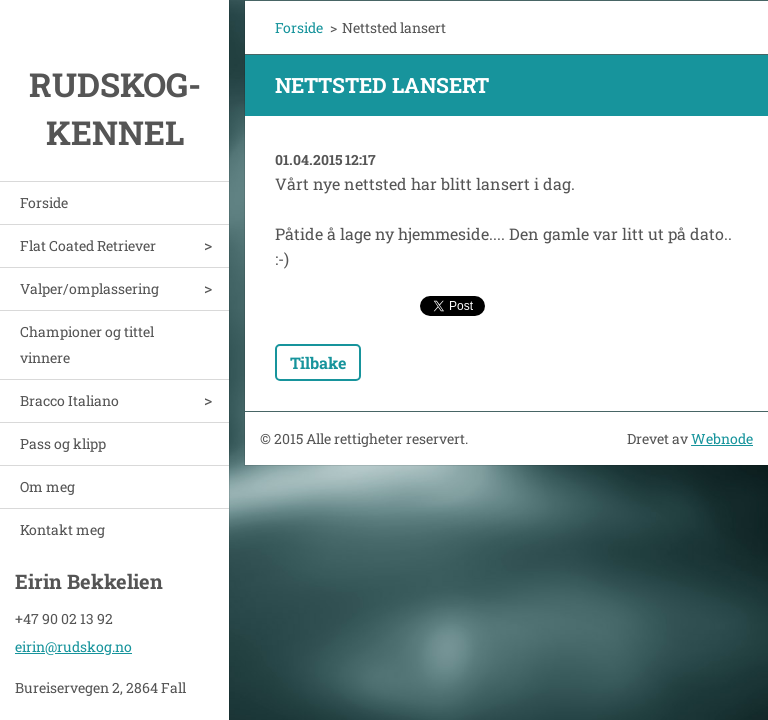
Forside (44, 202)
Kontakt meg (62, 529)
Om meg (47, 486)
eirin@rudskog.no (73, 643)
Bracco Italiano (69, 400)
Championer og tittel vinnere (87, 344)
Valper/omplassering (89, 288)
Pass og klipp (63, 443)
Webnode (722, 438)
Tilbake (318, 362)
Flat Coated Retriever (88, 245)
